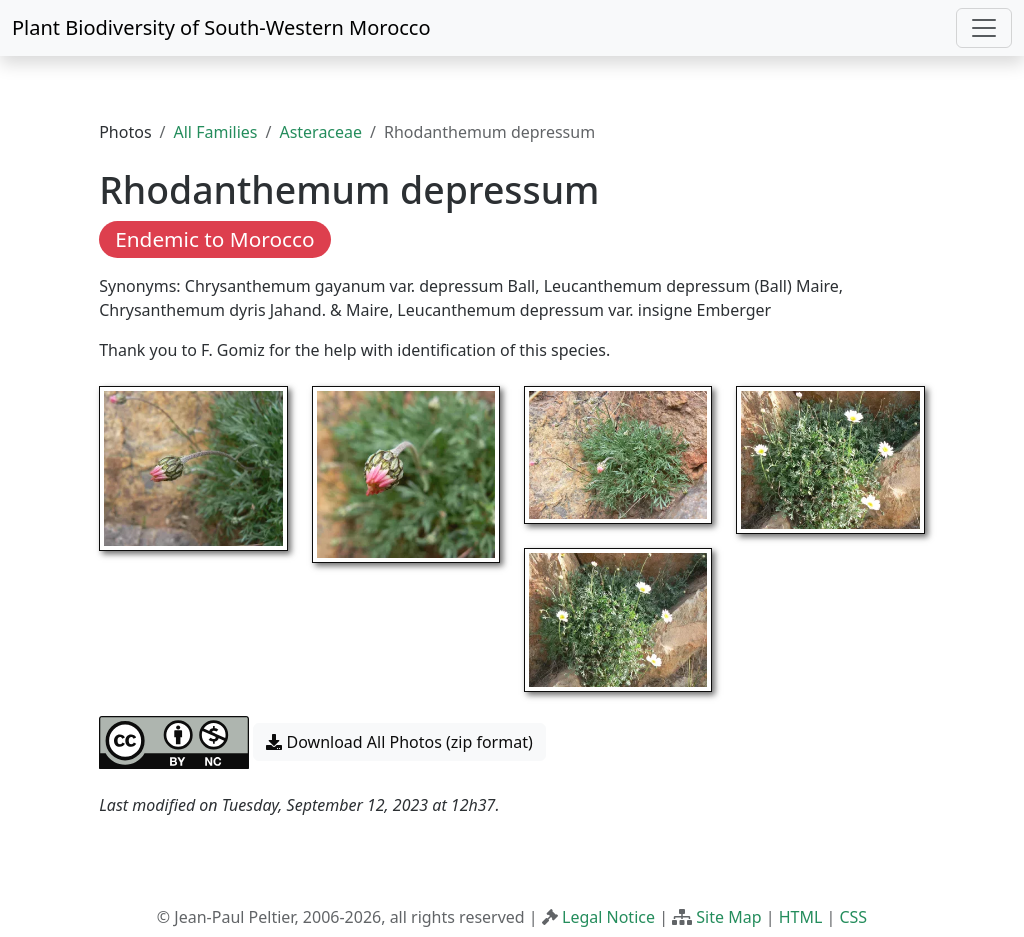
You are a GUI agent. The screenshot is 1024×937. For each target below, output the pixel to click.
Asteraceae (320, 132)
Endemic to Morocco (214, 239)
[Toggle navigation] (984, 28)
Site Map (728, 917)
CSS (853, 917)
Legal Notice (608, 917)
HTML (801, 917)
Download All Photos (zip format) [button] (399, 742)
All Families (216, 132)
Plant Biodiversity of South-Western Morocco (221, 27)
